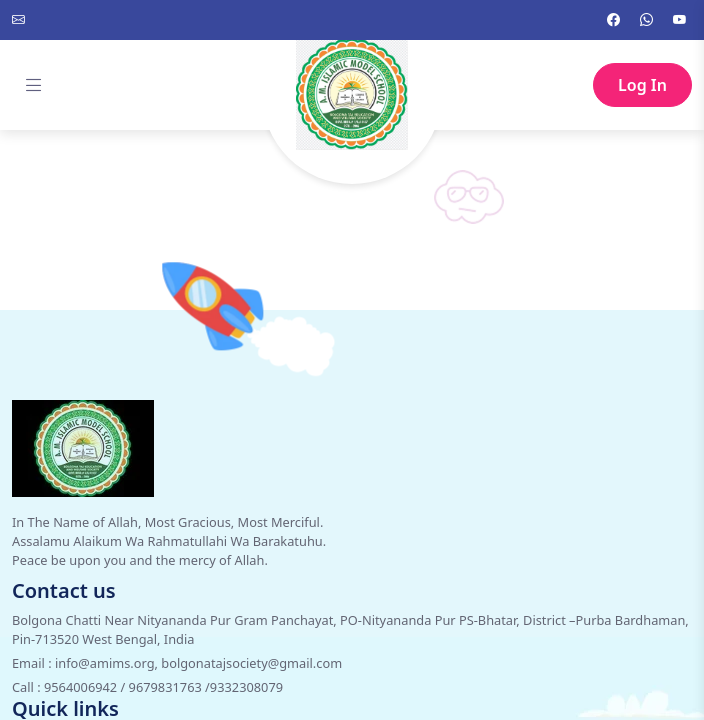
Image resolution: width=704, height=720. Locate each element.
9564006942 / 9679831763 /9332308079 (163, 687)
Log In (642, 85)
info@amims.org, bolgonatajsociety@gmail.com (198, 663)
